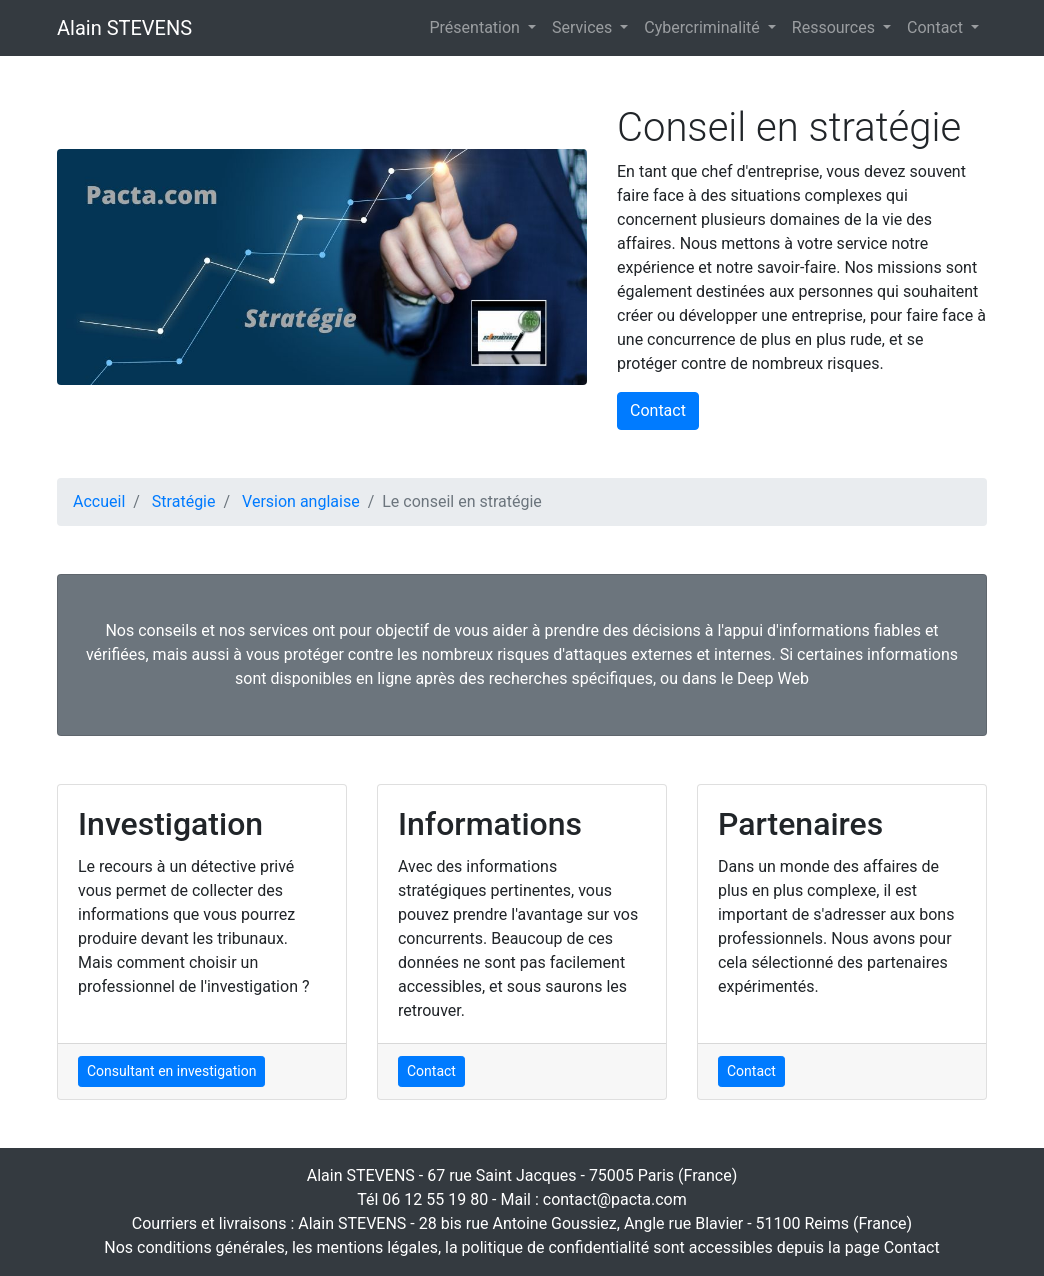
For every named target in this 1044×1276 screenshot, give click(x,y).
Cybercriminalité (703, 27)
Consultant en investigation (171, 1071)
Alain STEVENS (124, 28)
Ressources (835, 27)
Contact (937, 27)
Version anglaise (301, 501)
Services (584, 27)
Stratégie (184, 501)
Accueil (99, 501)
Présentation (477, 27)
